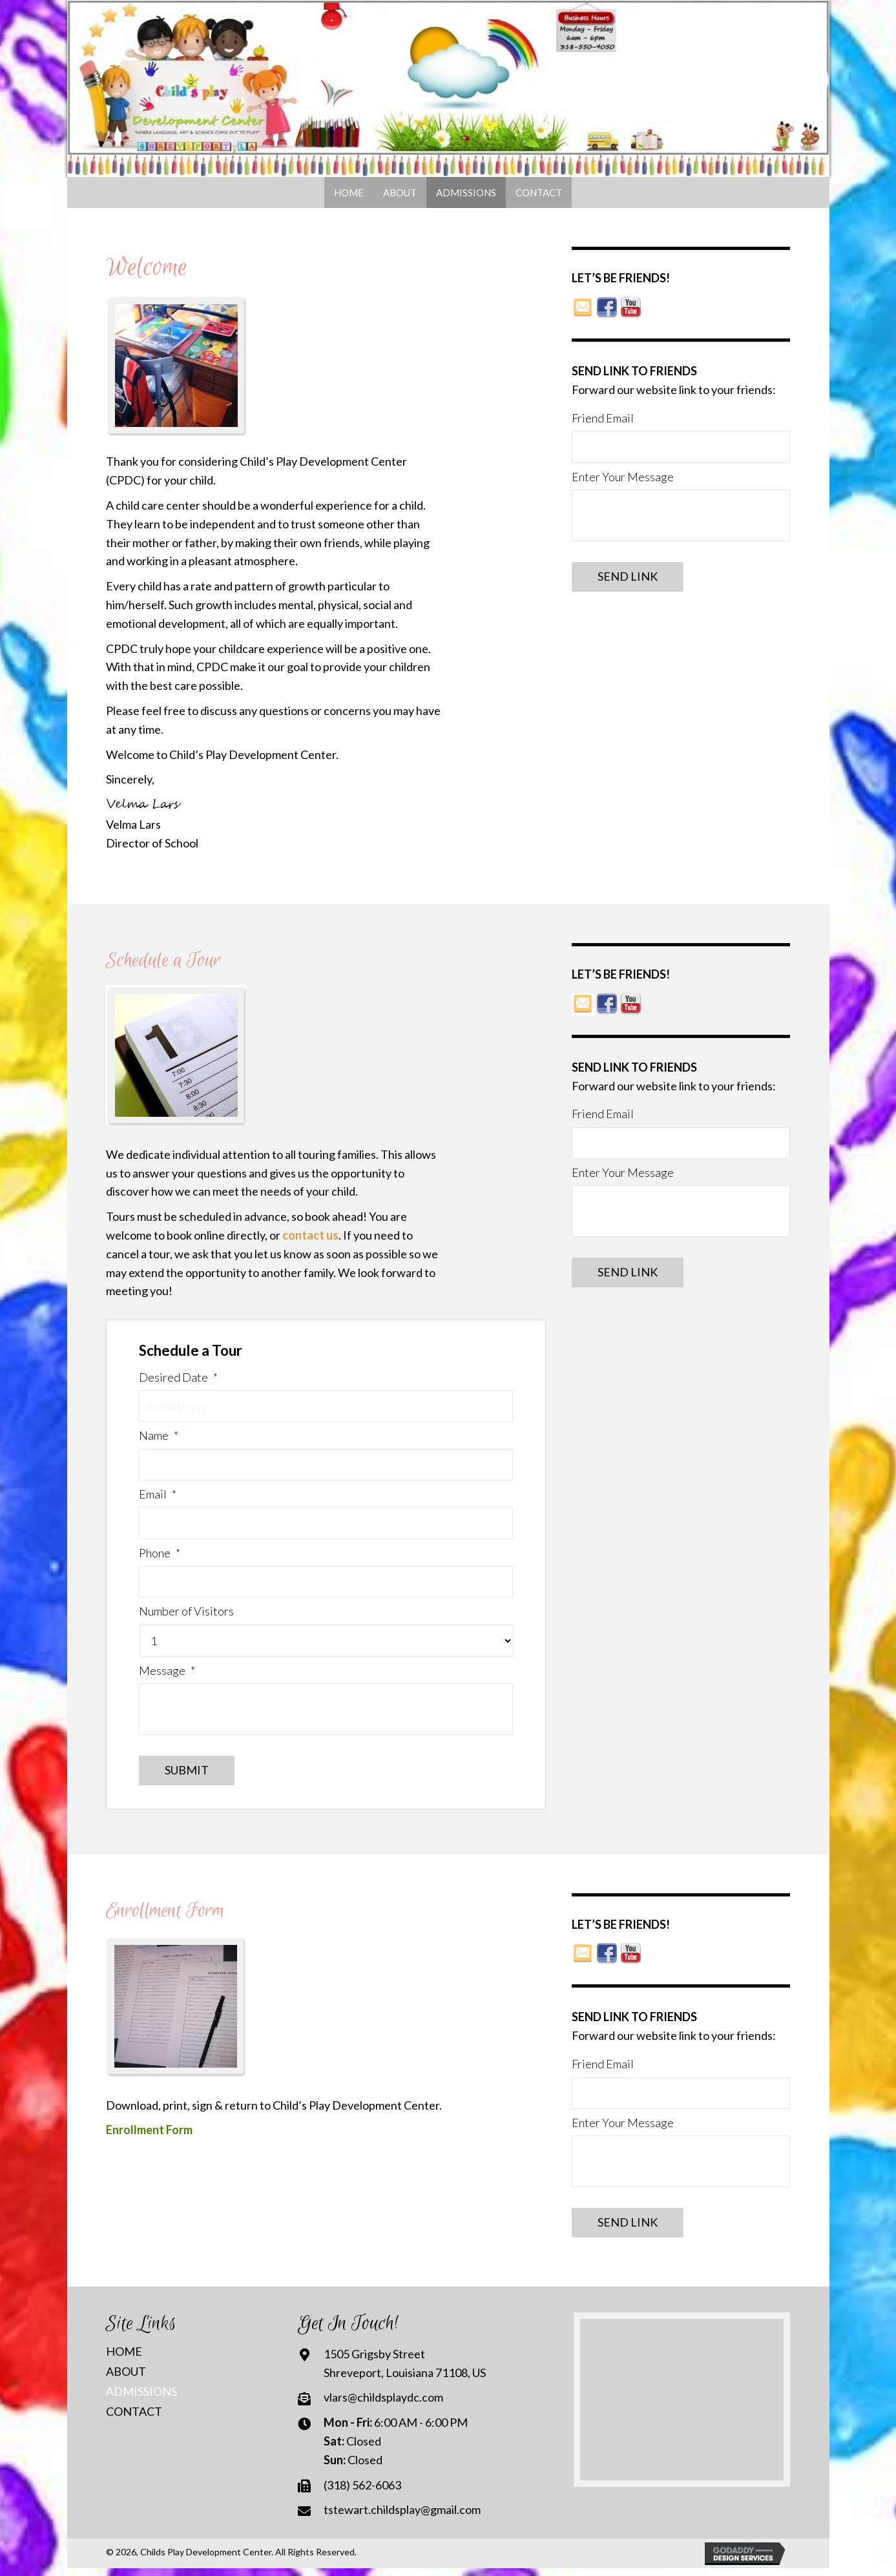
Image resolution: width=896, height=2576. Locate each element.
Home (124, 2359)
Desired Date (178, 1377)
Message (166, 1676)
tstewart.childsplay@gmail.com (402, 2518)
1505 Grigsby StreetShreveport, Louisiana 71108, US (405, 2370)
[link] (348, 192)
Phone (159, 1557)
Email (157, 1497)
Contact (134, 2419)
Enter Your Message (623, 478)
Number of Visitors (186, 1617)
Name (158, 1437)
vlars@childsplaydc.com (383, 2405)
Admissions (141, 2399)
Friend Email (603, 418)
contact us (310, 1235)
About (126, 2379)
